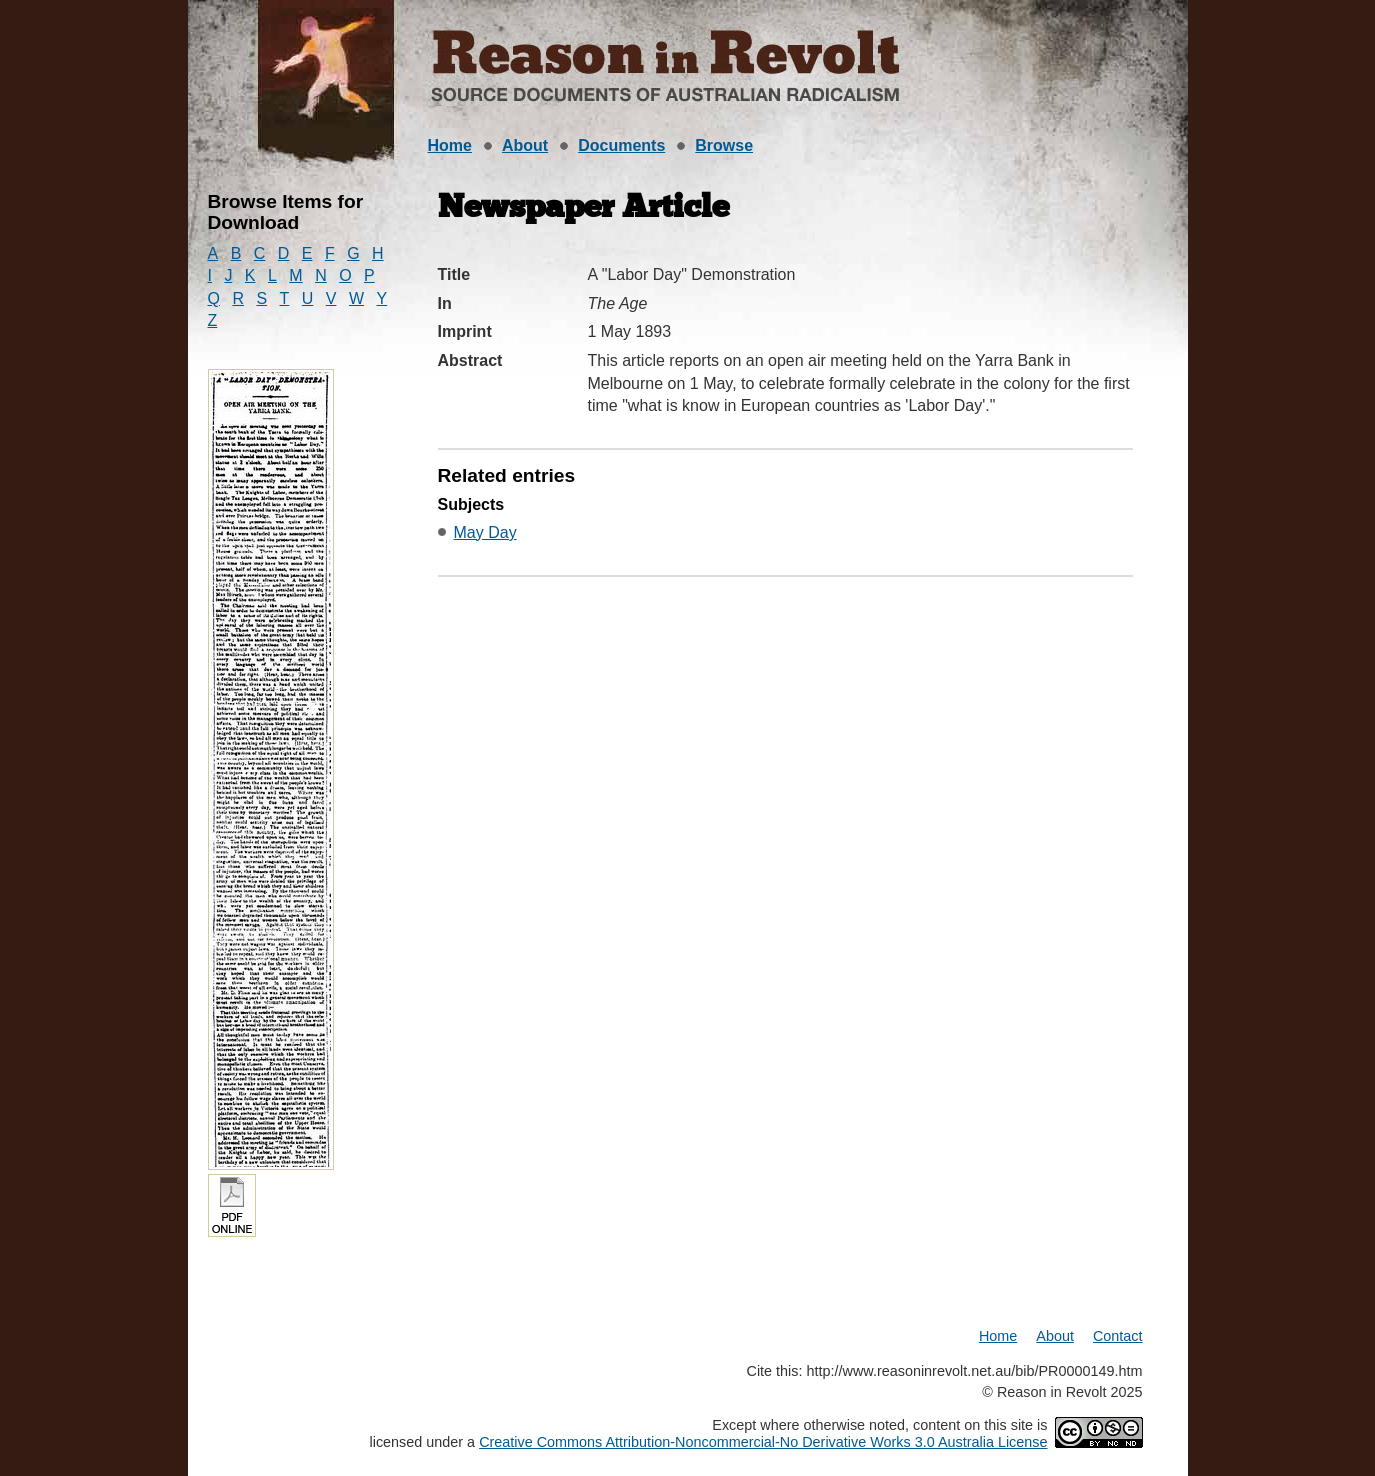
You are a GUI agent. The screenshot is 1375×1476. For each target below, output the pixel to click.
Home (450, 145)
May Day (485, 532)
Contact (1118, 1336)
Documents (621, 145)
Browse (724, 145)
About (525, 145)
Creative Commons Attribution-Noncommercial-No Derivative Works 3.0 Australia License (763, 1442)
